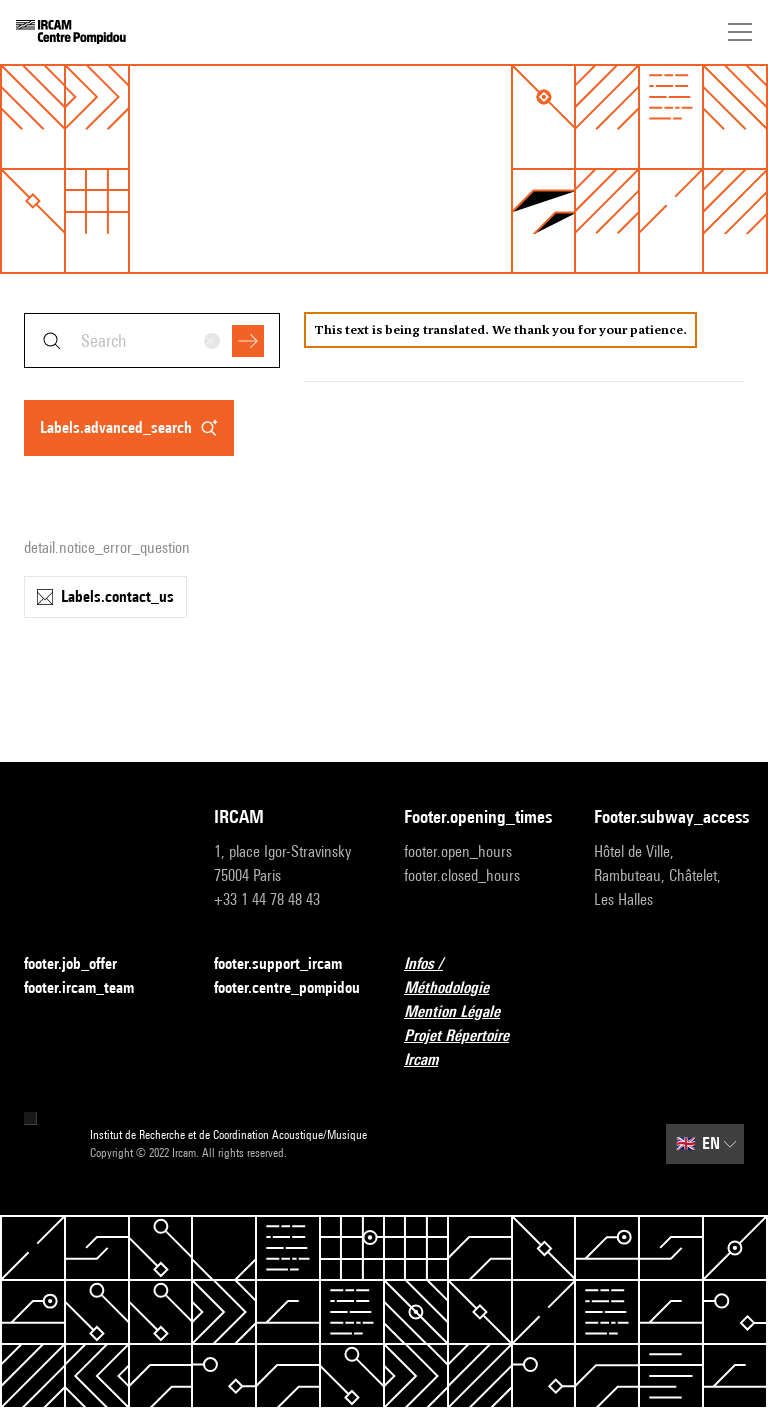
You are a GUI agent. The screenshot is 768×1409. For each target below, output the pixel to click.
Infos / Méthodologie (479, 975)
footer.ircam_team (91, 988)
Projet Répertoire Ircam (479, 1047)
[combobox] (152, 340)
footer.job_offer (82, 964)
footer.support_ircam (289, 964)
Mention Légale (464, 1012)
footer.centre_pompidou (287, 987)
